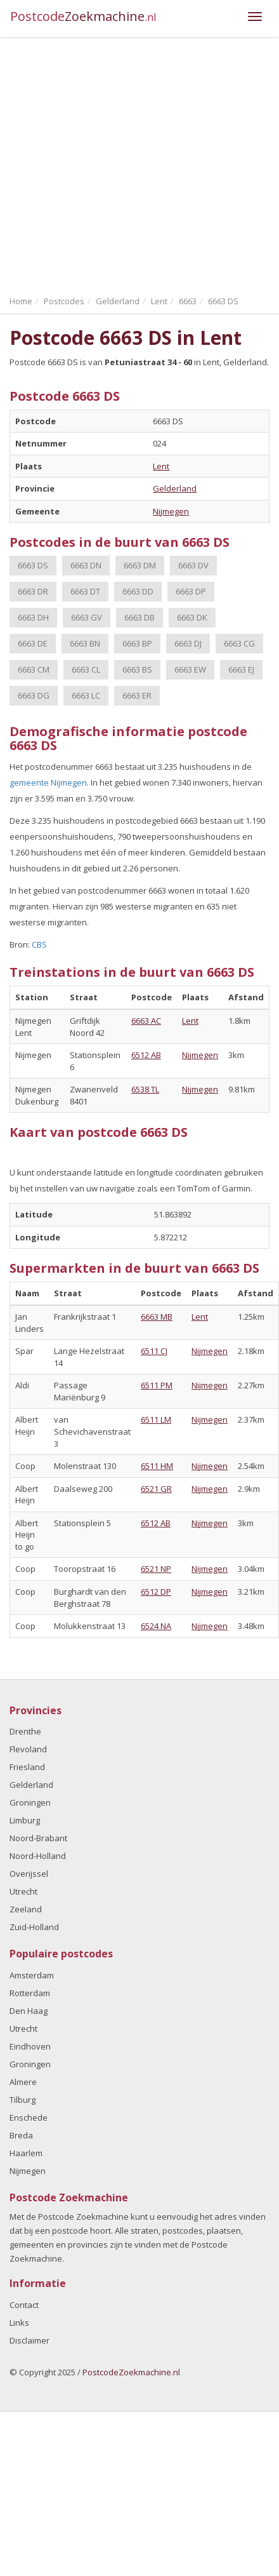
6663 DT (85, 591)
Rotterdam (30, 1993)
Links (19, 2322)
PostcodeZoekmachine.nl (131, 2372)
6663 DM (140, 565)
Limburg (25, 1820)
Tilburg (23, 2099)
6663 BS (137, 669)
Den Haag (29, 2010)
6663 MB (156, 1316)
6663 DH (33, 617)
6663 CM (33, 669)
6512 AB (146, 1055)
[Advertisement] (119, 163)
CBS (39, 944)
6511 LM (156, 1419)
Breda (21, 2135)
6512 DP (156, 1591)
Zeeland (26, 1909)
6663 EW (190, 669)
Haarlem (26, 2153)
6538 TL (145, 1089)
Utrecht (23, 1891)
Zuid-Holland (34, 1927)
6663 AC (146, 1020)
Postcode (83, 16)
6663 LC (86, 695)
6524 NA (156, 1626)
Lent (161, 466)
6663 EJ (241, 669)
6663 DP (191, 591)
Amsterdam (32, 1975)
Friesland (27, 1767)
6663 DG (33, 695)
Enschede (29, 2117)
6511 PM (156, 1385)
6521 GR (156, 1488)
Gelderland (175, 488)
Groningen (30, 1802)
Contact (24, 2305)
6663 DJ (188, 643)
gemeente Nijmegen (48, 782)
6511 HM (157, 1466)
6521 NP (156, 1568)
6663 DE (33, 643)
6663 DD (137, 591)
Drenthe (25, 1731)
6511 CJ (154, 1351)
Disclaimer (29, 2340)
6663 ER (137, 695)
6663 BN (85, 643)
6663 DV (193, 565)
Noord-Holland (38, 1856)
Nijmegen (171, 511)
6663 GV (86, 617)
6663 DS (33, 565)
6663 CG (239, 643)
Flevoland (28, 1749)
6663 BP (137, 643)
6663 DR (33, 591)
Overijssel (29, 1873)
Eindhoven (30, 2046)
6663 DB (139, 617)
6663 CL (86, 669)
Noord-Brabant (38, 1838)
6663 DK (192, 617)
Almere (23, 2082)
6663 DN (85, 565)
